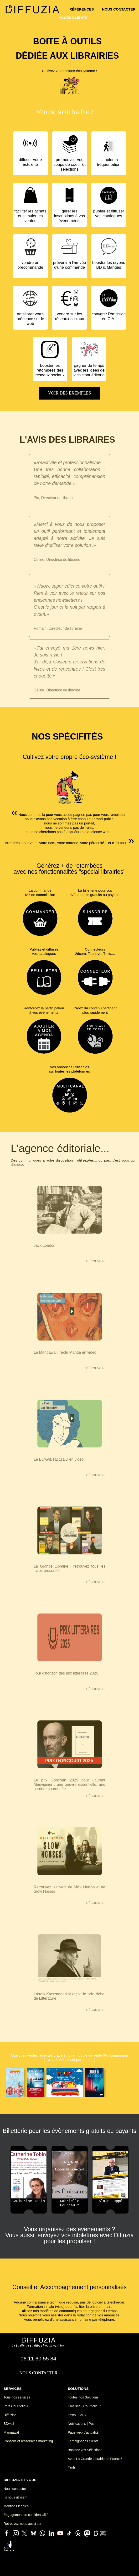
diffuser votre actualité (30, 162)
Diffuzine (10, 2415)
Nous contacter (15, 2489)
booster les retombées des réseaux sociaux (49, 370)
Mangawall (12, 2432)
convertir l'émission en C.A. (109, 316)
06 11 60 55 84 (38, 2359)
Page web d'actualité (83, 2432)
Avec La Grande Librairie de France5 (95, 2459)
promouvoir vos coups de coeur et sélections (69, 164)
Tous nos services (17, 2397)
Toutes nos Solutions (83, 2397)
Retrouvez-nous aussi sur (22, 2524)
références (81, 9)
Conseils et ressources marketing (28, 2441)
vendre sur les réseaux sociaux (69, 316)
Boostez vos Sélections (85, 2450)
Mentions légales (16, 2506)
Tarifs (72, 2467)
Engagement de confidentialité (26, 2515)
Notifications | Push (82, 2424)
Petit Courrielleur (16, 2406)
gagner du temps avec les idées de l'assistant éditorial (89, 370)
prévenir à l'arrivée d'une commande (69, 265)
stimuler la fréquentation (108, 162)
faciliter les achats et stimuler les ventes (30, 216)
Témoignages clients (83, 2441)
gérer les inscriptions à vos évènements (69, 216)
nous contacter (119, 9)
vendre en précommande (30, 265)
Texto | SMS (77, 2415)
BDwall (9, 2424)
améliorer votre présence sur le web (30, 319)
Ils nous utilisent (15, 2497)
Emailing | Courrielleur (84, 2406)
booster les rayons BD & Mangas (108, 265)
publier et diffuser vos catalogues (108, 213)
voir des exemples (69, 393)
